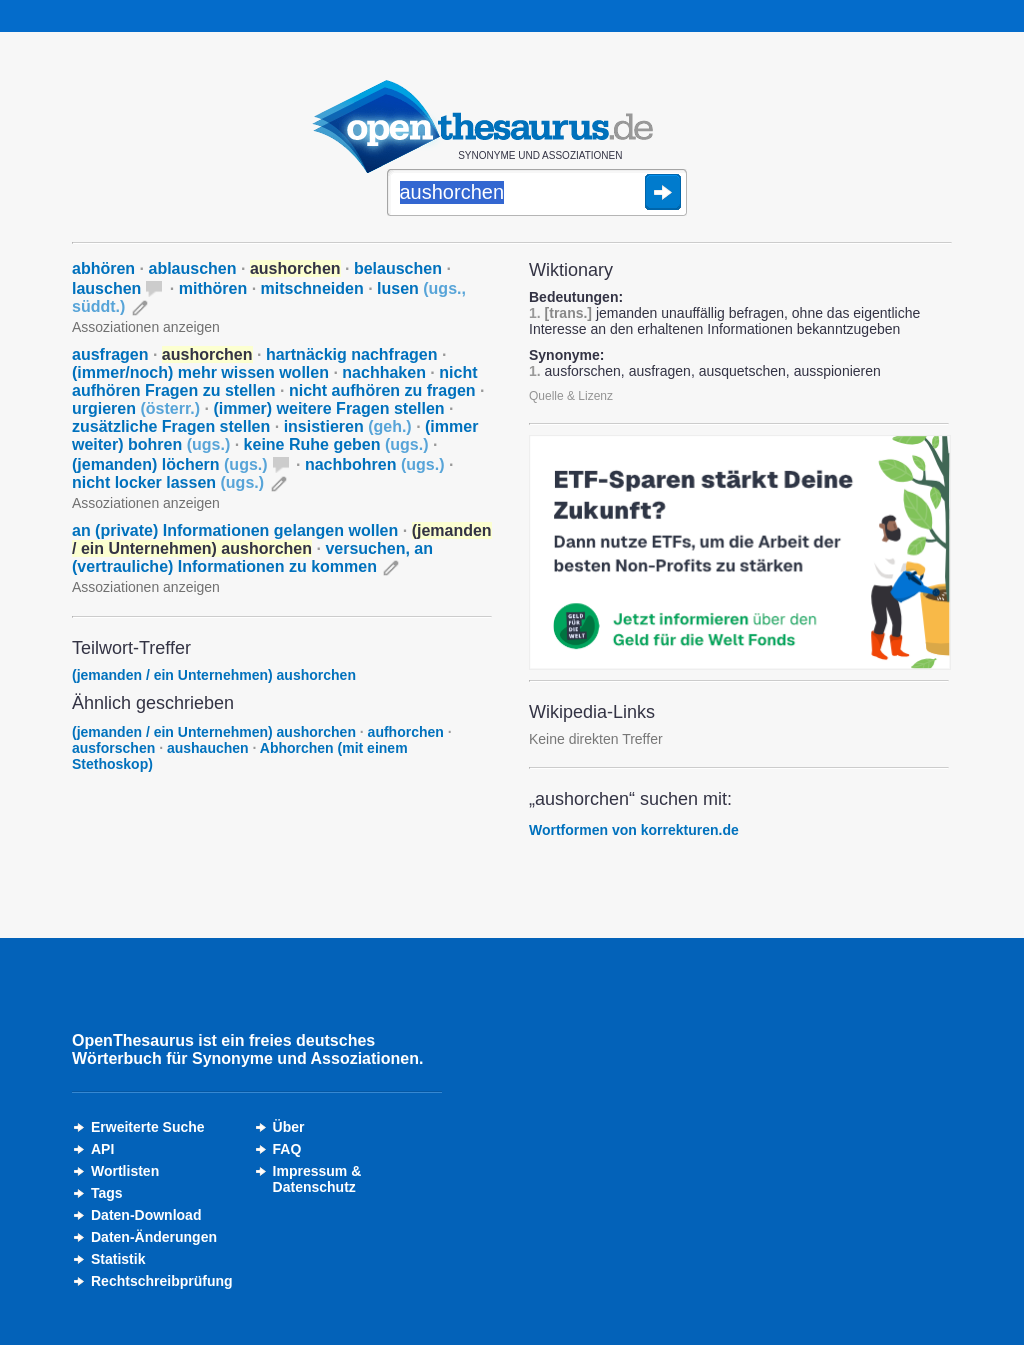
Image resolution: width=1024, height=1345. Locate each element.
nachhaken (384, 372)
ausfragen (110, 354)
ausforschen (113, 748)
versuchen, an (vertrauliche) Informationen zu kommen (252, 557)
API (102, 1149)
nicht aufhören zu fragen (382, 390)
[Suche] (537, 194)
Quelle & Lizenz (571, 396)
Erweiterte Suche (148, 1127)
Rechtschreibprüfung (162, 1281)
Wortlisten (125, 1171)
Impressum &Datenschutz (317, 1179)
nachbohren (375, 464)
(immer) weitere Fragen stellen (328, 408)
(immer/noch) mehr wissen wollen (200, 372)
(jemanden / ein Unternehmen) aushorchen (214, 675)
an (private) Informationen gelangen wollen (235, 530)
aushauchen (208, 748)
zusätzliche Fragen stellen (171, 426)
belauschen (398, 268)
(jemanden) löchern (170, 464)
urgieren (136, 408)
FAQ (287, 1149)
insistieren (348, 426)
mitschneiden (312, 288)
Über (289, 1127)
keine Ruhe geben (336, 444)
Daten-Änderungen (154, 1237)
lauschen (106, 288)
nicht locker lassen (168, 482)
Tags (107, 1193)
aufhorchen (406, 732)
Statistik (118, 1259)
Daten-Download (146, 1215)
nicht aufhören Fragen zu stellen (274, 381)
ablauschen (192, 268)
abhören (103, 268)
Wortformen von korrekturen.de (634, 830)
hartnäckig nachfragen (352, 354)
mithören (213, 288)
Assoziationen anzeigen (146, 327)
